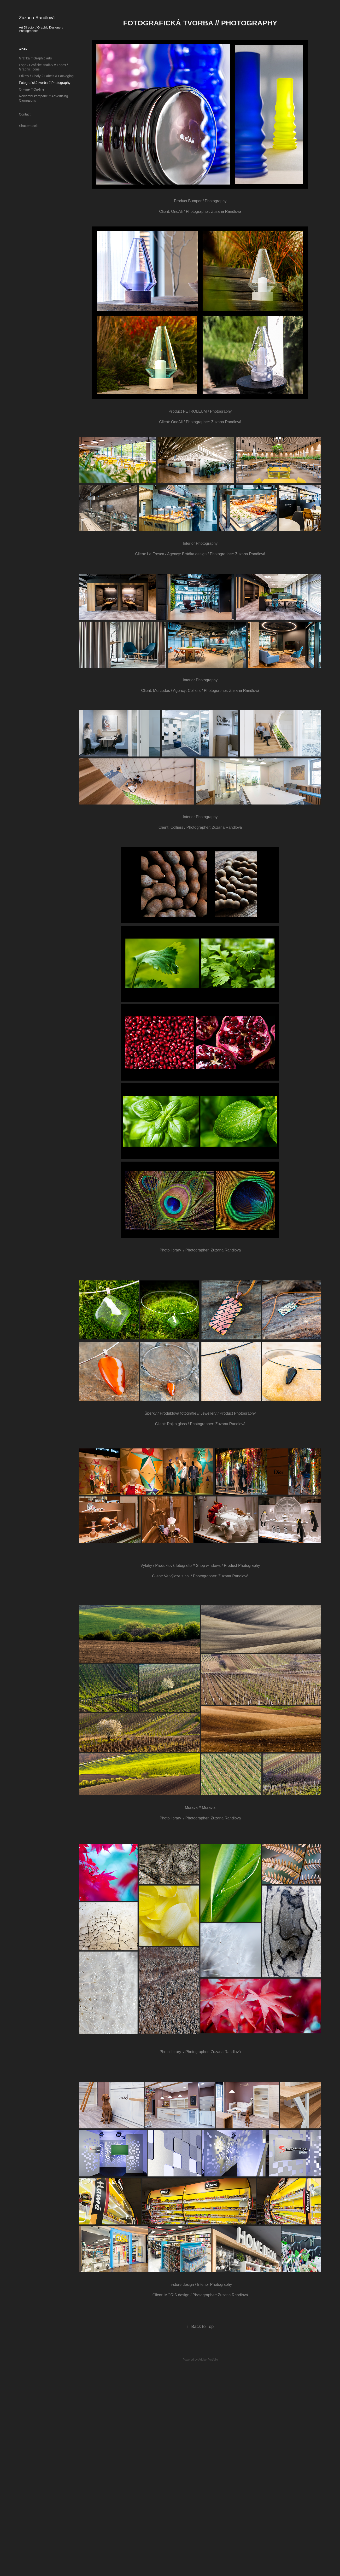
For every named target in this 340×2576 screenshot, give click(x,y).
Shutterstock (28, 126)
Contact (24, 114)
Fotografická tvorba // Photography (44, 83)
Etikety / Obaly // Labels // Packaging (46, 76)
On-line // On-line (31, 89)
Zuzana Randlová (37, 17)
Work (23, 49)
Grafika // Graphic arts (35, 58)
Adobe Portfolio (208, 2359)
